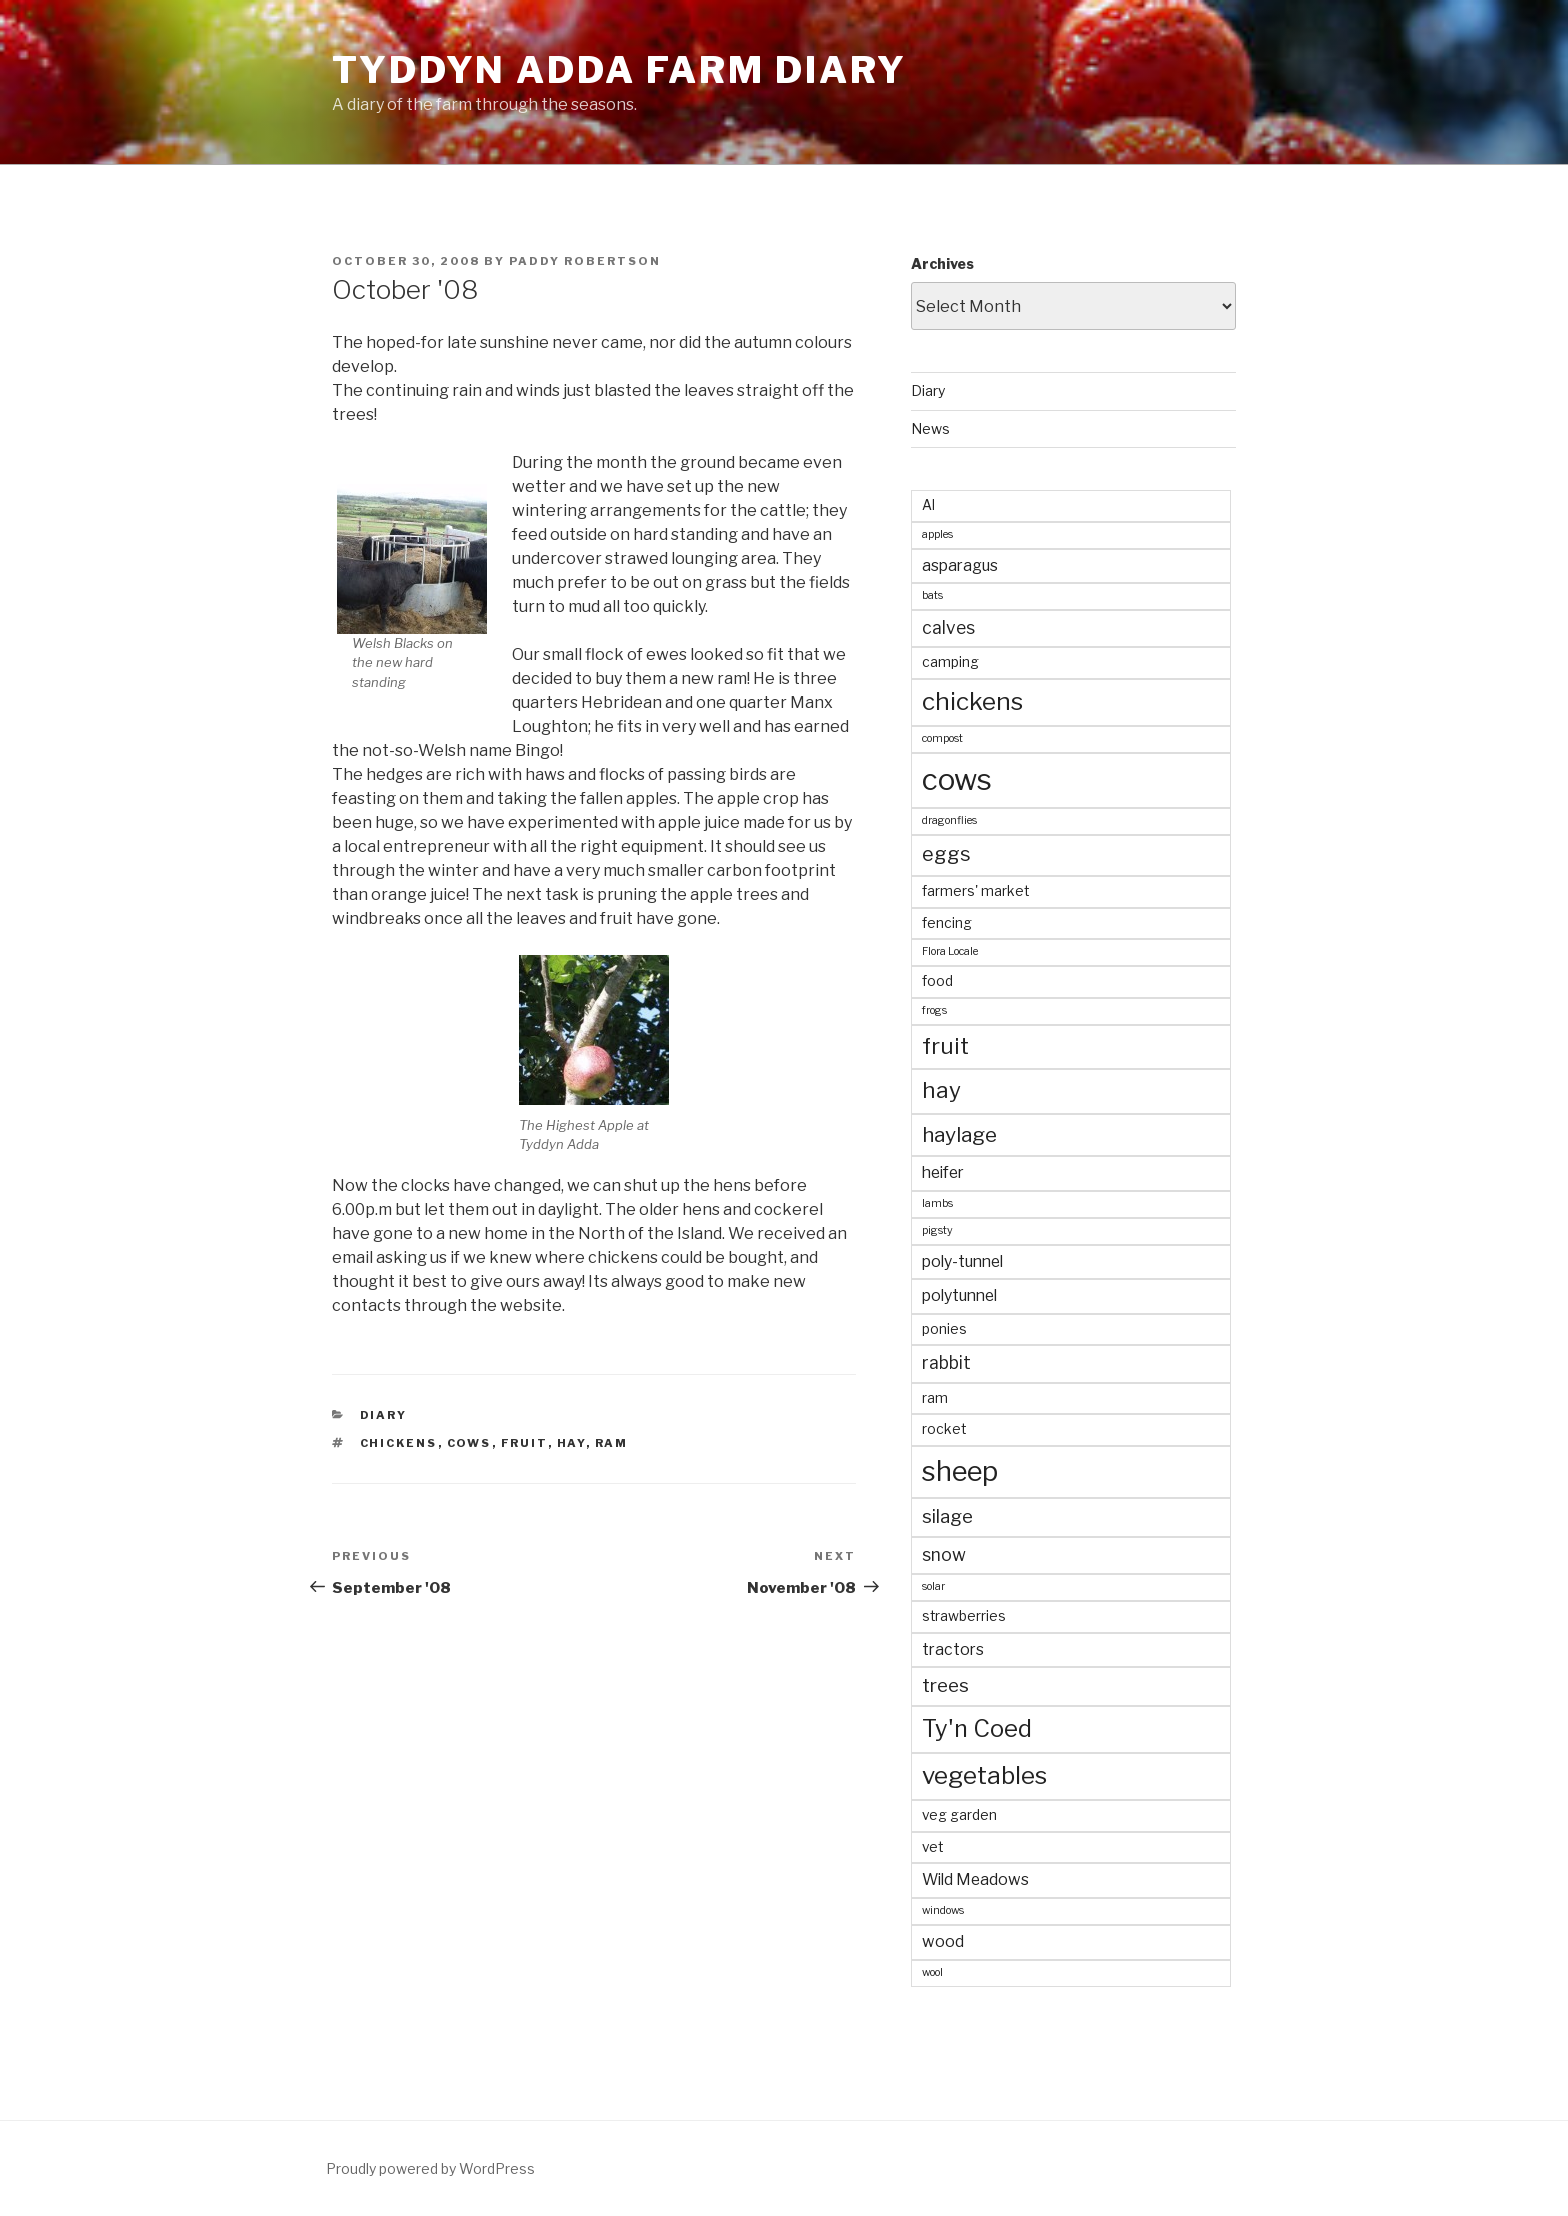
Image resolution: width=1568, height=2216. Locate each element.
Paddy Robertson (585, 261)
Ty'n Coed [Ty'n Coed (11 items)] (977, 1728)
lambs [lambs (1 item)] (937, 1203)
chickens (399, 1443)
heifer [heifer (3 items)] (943, 1172)
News (930, 428)
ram (612, 1443)
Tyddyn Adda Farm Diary (619, 70)
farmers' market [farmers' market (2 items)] (975, 891)
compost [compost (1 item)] (942, 738)
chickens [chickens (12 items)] (972, 701)
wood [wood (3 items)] (943, 1941)
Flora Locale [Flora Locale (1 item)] (950, 951)
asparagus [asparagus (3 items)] (960, 565)
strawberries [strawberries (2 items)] (964, 1616)
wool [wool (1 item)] (932, 1972)
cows (469, 1443)
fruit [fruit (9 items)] (945, 1046)
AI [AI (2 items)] (928, 505)
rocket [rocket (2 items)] (944, 1429)
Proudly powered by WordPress (430, 2168)
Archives (942, 263)
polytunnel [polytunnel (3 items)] (959, 1295)
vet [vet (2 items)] (932, 1847)
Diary (384, 1415)
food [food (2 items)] (937, 981)
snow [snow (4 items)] (944, 1554)
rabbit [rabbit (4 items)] (946, 1362)
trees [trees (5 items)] (945, 1685)
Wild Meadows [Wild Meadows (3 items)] (975, 1879)
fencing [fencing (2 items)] (947, 923)
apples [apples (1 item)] (937, 534)
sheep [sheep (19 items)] (960, 1471)
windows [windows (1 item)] (943, 1910)
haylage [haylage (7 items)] (959, 1134)
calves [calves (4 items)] (948, 627)
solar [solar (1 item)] (933, 1586)
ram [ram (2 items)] (935, 1398)
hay (571, 1443)
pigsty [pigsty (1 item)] (937, 1230)
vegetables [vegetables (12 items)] (984, 1775)
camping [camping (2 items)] (950, 662)
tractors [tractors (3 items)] (953, 1649)
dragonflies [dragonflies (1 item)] (949, 820)
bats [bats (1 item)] (932, 595)
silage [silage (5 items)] (947, 1516)
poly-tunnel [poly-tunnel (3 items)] (962, 1261)
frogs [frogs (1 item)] (934, 1010)
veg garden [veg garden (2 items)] (959, 1815)
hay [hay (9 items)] (941, 1090)
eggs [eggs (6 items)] (946, 854)
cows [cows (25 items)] (957, 779)
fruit (524, 1443)
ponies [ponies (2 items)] (944, 1329)
